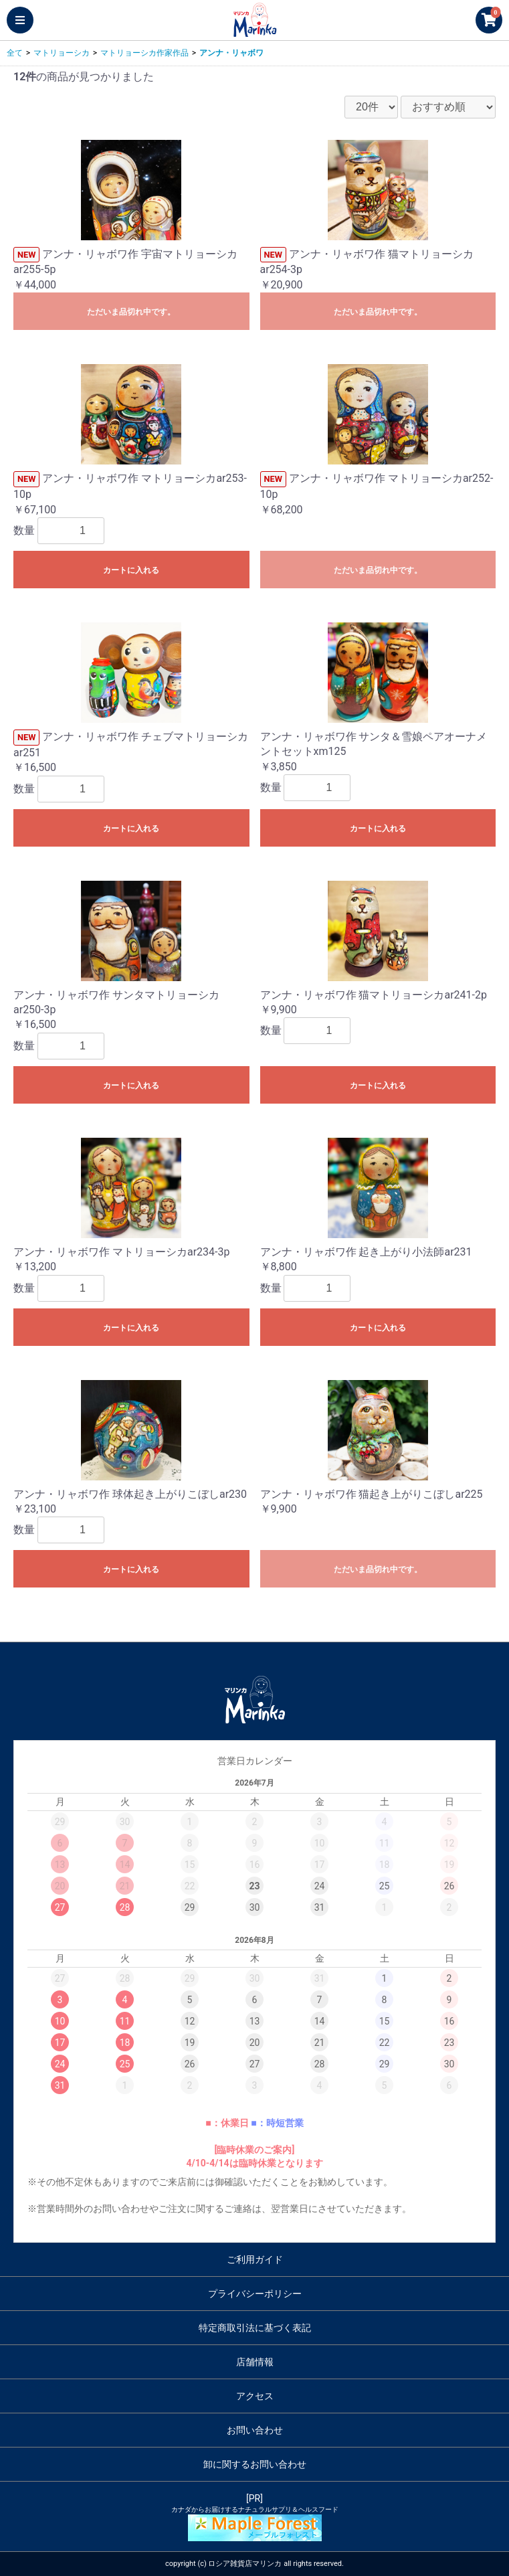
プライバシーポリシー (255, 2293)
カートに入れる (131, 570)
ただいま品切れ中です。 (131, 312)
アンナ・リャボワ (231, 53)
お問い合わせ (255, 2430)
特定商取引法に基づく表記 (255, 2327)
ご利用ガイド (255, 2259)
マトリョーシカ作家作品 (144, 53)
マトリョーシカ (61, 53)
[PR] (254, 2517)
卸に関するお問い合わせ (254, 2464)
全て (15, 53)
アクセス (255, 2396)
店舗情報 (255, 2361)
